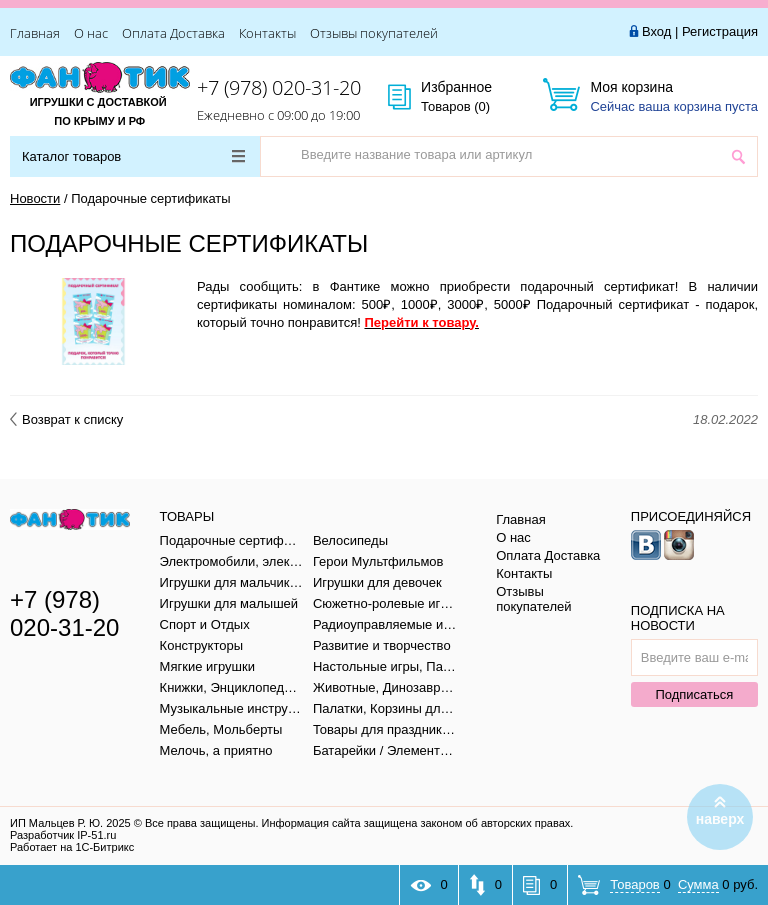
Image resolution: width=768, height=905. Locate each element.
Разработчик (63, 835)
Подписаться (694, 694)
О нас (91, 33)
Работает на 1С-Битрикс (72, 847)
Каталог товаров (133, 156)
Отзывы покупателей (374, 33)
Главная (35, 33)
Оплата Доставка (173, 33)
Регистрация (720, 31)
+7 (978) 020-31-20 (279, 87)
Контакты (267, 33)
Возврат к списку (66, 419)
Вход (656, 31)
